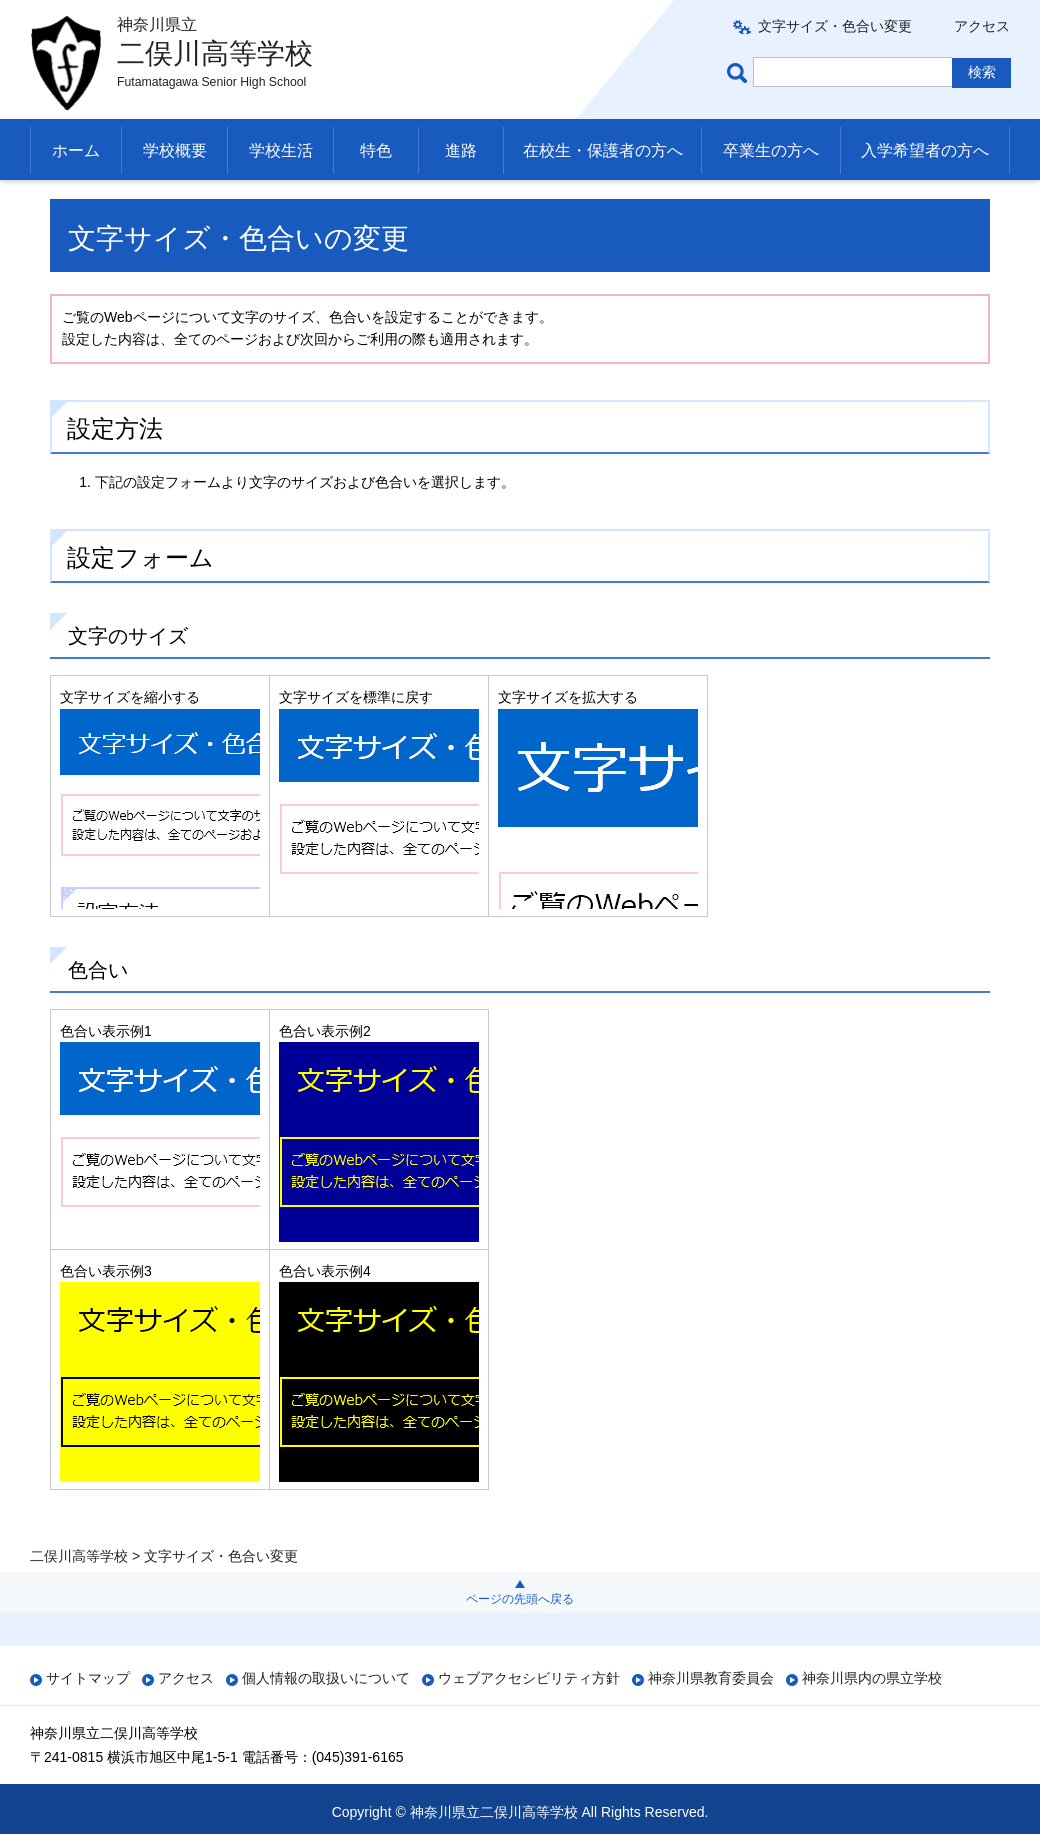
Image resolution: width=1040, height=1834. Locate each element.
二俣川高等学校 (79, 204)
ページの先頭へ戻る (520, 1599)
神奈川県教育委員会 (711, 1678)
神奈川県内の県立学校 (872, 1678)
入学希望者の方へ (925, 150)
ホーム (76, 150)
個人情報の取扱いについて (326, 1678)
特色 (376, 150)
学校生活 (281, 150)
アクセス (982, 26)
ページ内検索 (740, 72)
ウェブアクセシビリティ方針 (529, 1678)
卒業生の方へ (771, 150)
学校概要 (175, 150)
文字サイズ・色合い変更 (835, 26)
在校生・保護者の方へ (603, 150)
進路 (461, 150)
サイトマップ (88, 1678)
